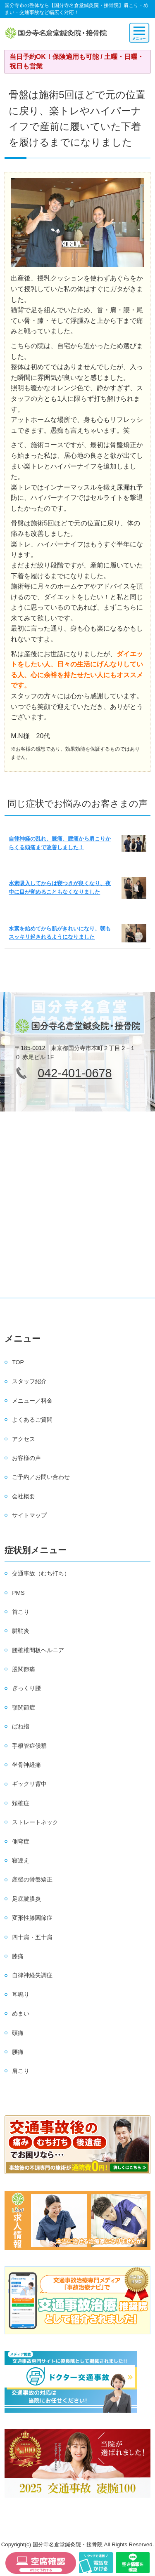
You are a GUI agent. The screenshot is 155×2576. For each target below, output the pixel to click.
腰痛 (18, 2052)
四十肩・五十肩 (32, 1937)
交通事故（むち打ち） (41, 1573)
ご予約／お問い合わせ (41, 1477)
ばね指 (20, 1726)
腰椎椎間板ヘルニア (38, 1650)
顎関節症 (23, 1707)
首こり (20, 1611)
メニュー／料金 (32, 1400)
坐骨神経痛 (26, 1764)
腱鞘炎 (20, 1630)
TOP (18, 1362)
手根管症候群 (29, 1745)
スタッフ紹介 (29, 1381)
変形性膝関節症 (32, 1917)
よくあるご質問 (32, 1419)
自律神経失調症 (32, 1975)
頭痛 (18, 2033)
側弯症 (20, 1841)
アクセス (23, 1439)
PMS (18, 1592)
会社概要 (23, 1496)
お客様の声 (26, 1458)
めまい (20, 2013)
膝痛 (18, 1956)
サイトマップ (29, 1515)
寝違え (20, 1860)
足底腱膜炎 (26, 1899)
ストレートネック (35, 1822)
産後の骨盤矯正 (32, 1879)
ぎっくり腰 (26, 1688)
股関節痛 (23, 1669)
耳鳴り (20, 1994)
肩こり (20, 2070)
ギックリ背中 (29, 1783)
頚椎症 (20, 1803)
